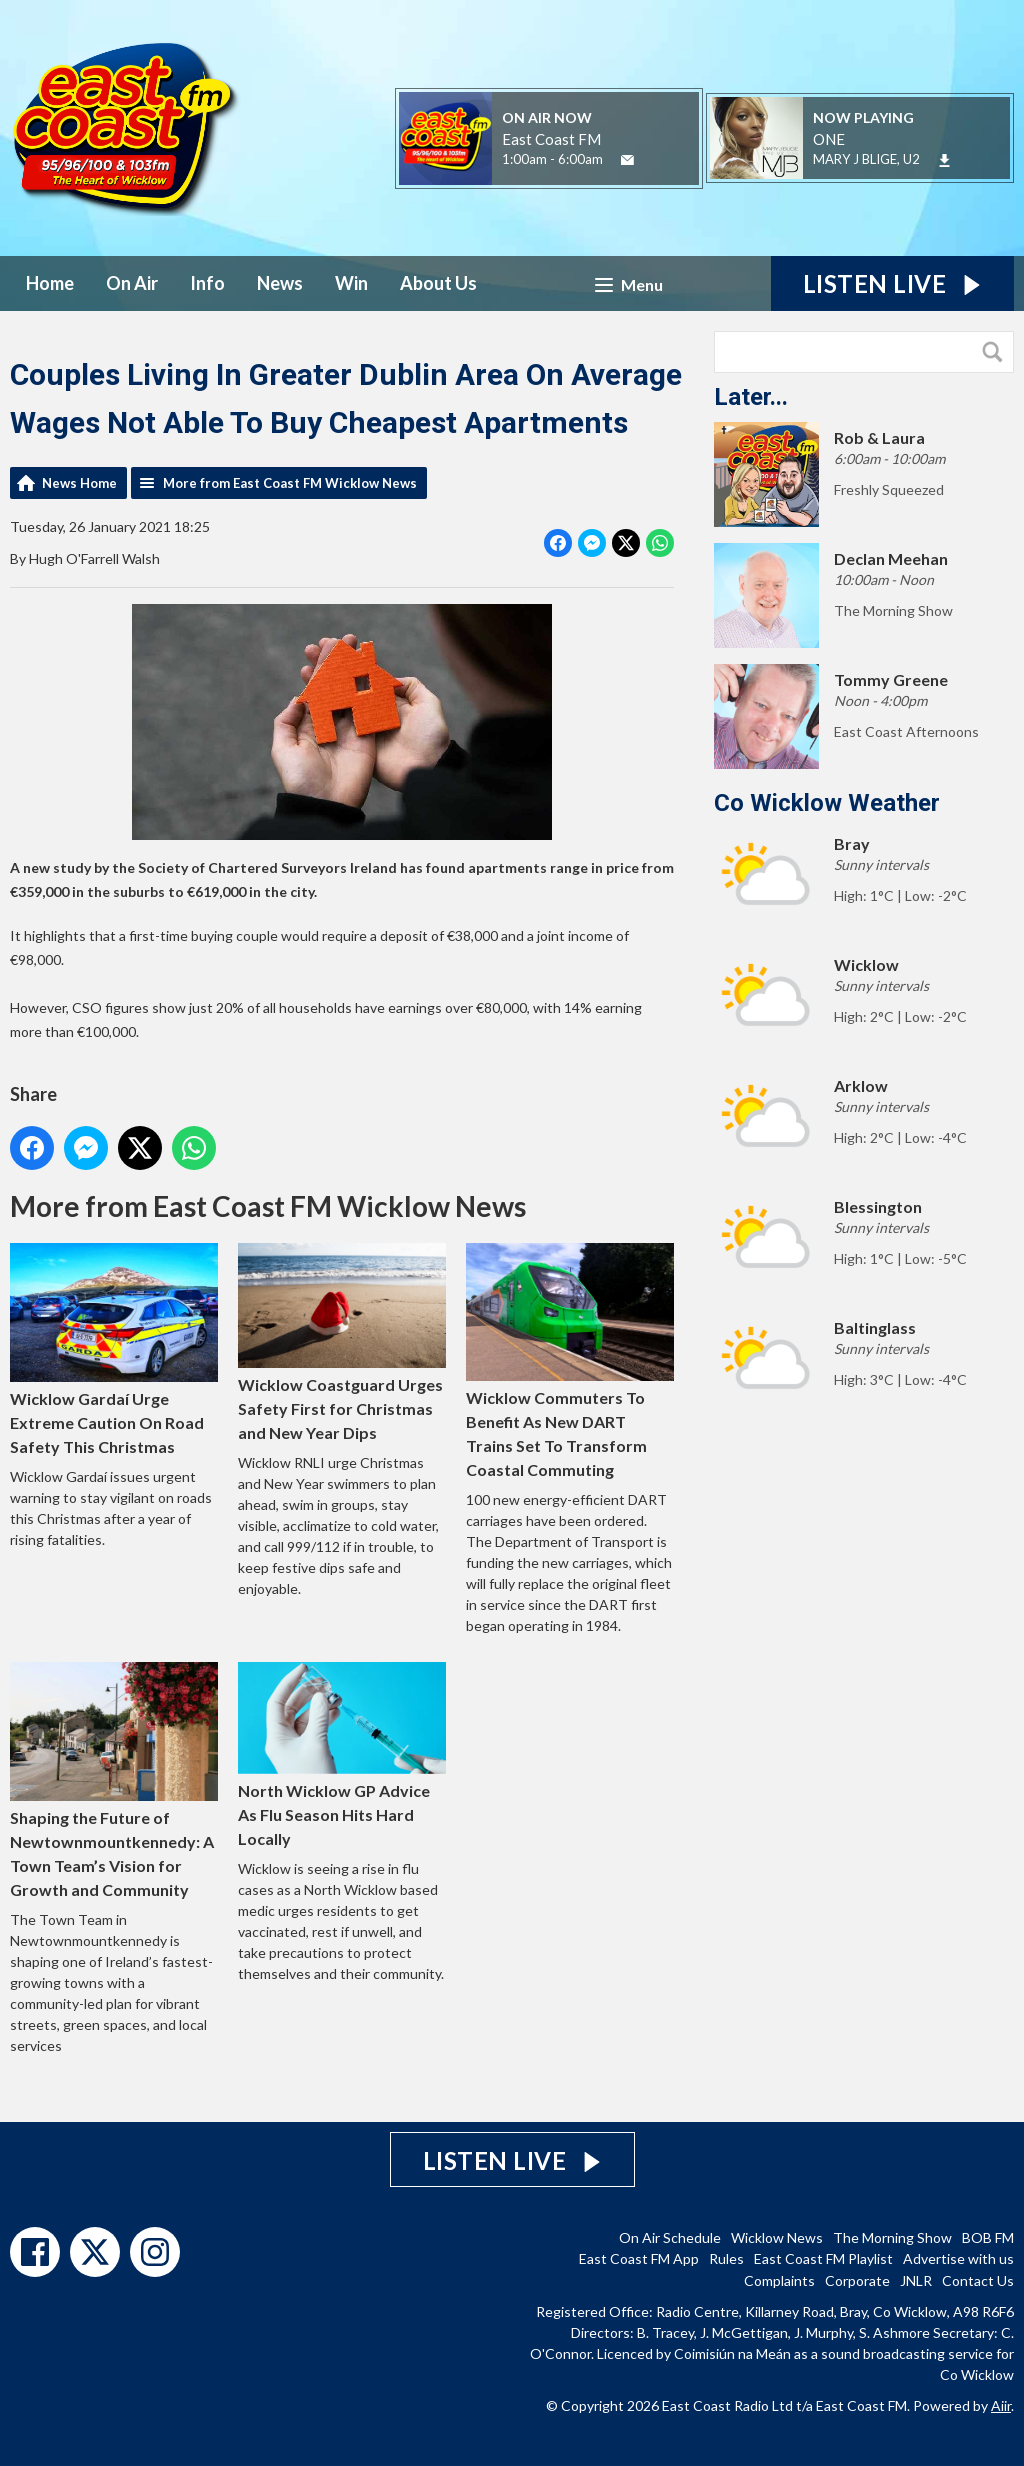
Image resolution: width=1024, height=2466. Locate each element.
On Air (132, 283)
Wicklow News (777, 2237)
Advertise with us (958, 2258)
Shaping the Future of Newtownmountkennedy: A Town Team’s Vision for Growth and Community (114, 1780)
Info (207, 283)
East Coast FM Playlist (823, 2258)
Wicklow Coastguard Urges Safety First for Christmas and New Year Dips (342, 1342)
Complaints (779, 2280)
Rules (726, 2258)
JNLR (916, 2280)
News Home (79, 483)
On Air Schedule (670, 2237)
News (280, 283)
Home (50, 283)
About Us (438, 283)
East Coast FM (551, 139)
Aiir (1001, 2405)
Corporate (857, 2280)
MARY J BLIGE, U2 (866, 159)
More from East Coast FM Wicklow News (290, 483)
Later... (751, 397)
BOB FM (988, 2237)
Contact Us (978, 2280)
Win (351, 283)
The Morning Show (892, 2237)
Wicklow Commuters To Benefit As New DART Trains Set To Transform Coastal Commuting (570, 1361)
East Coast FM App (639, 2258)
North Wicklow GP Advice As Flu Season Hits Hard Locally (342, 1755)
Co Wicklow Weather (827, 803)
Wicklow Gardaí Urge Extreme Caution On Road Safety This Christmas (114, 1349)
